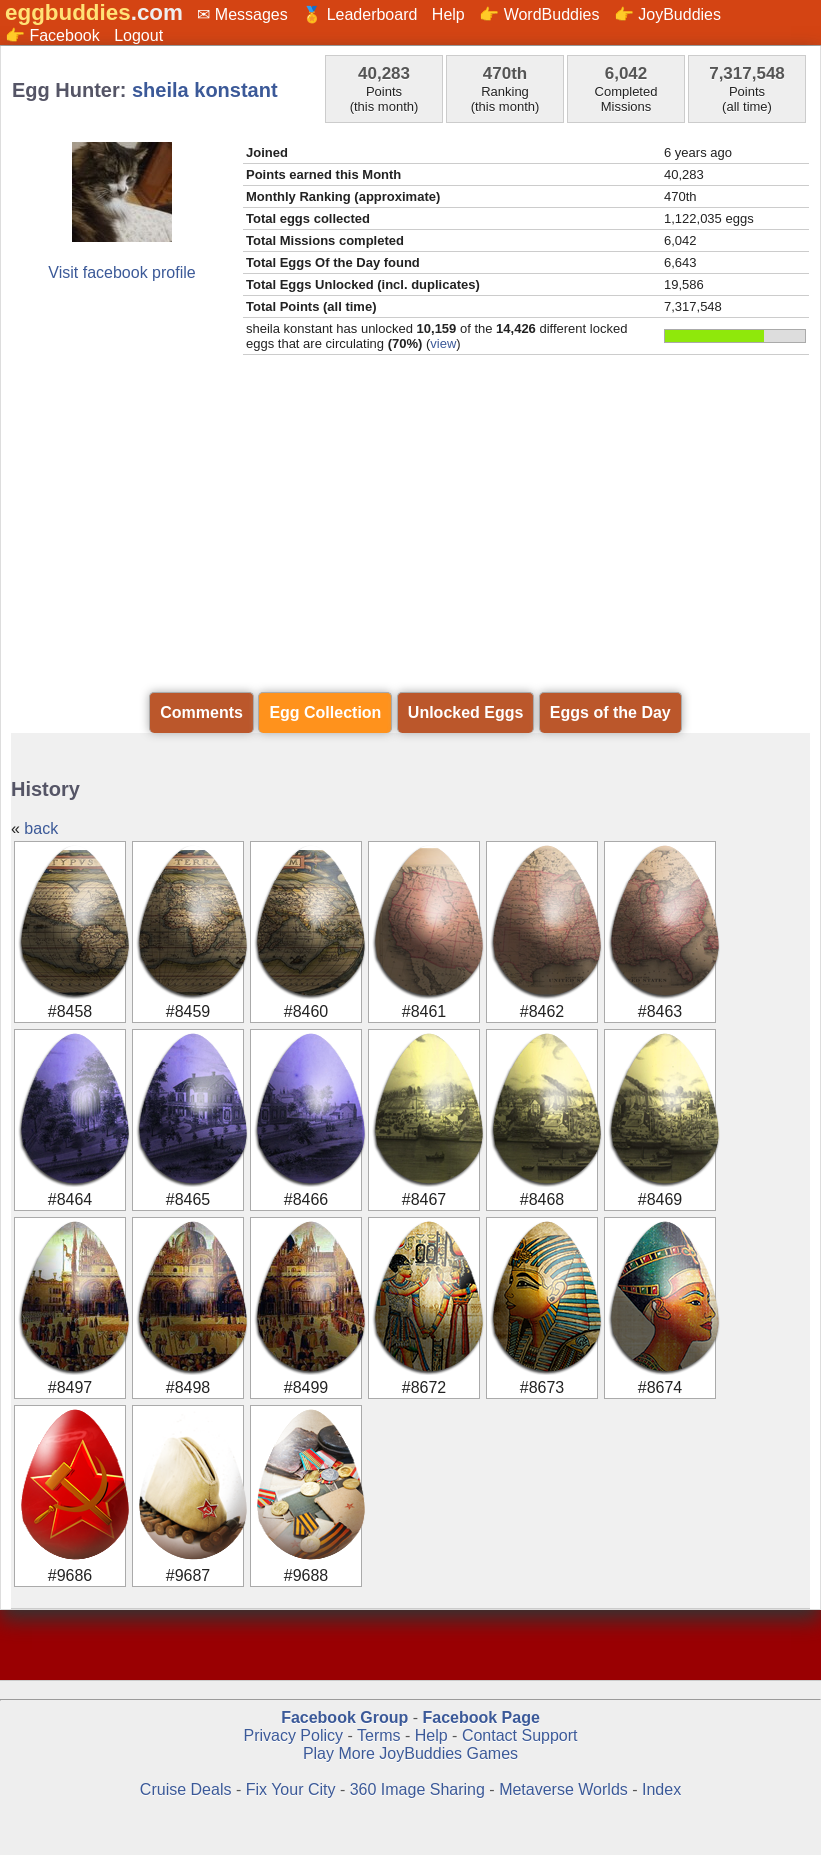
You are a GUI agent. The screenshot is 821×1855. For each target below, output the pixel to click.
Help (448, 14)
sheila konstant (205, 90)
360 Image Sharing (420, 1789)
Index (661, 1789)
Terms (379, 1735)
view (443, 343)
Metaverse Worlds (563, 1789)
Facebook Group (344, 1717)
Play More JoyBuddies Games (410, 1753)
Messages (251, 14)
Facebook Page (480, 1717)
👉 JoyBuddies (667, 14)
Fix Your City (293, 1789)
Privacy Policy (293, 1735)
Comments (201, 712)
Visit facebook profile (121, 272)
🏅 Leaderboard (359, 14)
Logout (138, 35)
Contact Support (520, 1735)
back (41, 828)
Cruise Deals (186, 1789)
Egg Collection (325, 712)
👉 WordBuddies (539, 14)
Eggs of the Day (610, 712)
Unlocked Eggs (466, 712)
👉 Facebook (52, 35)
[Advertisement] (410, 524)
